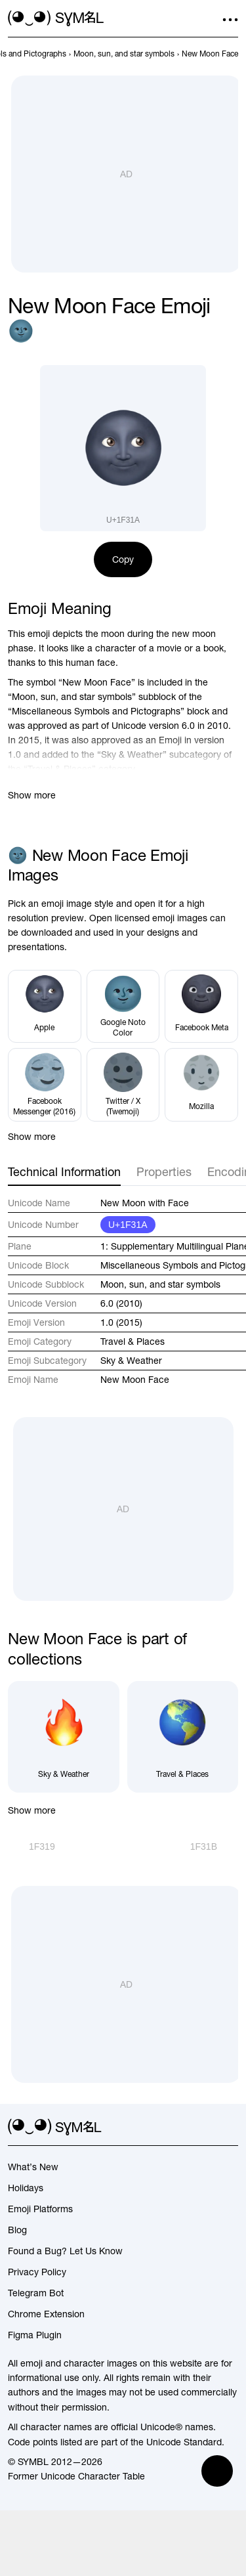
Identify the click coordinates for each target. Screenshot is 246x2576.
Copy (123, 559)
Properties (164, 1172)
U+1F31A (128, 1224)
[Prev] (31, 1846)
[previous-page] (123, 54)
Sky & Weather (131, 1360)
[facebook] (230, 2127)
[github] (207, 2127)
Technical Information (64, 1172)
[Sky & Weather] (63, 1737)
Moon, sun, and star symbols (160, 1284)
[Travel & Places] (183, 1737)
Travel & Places (132, 1341)
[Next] (214, 1846)
